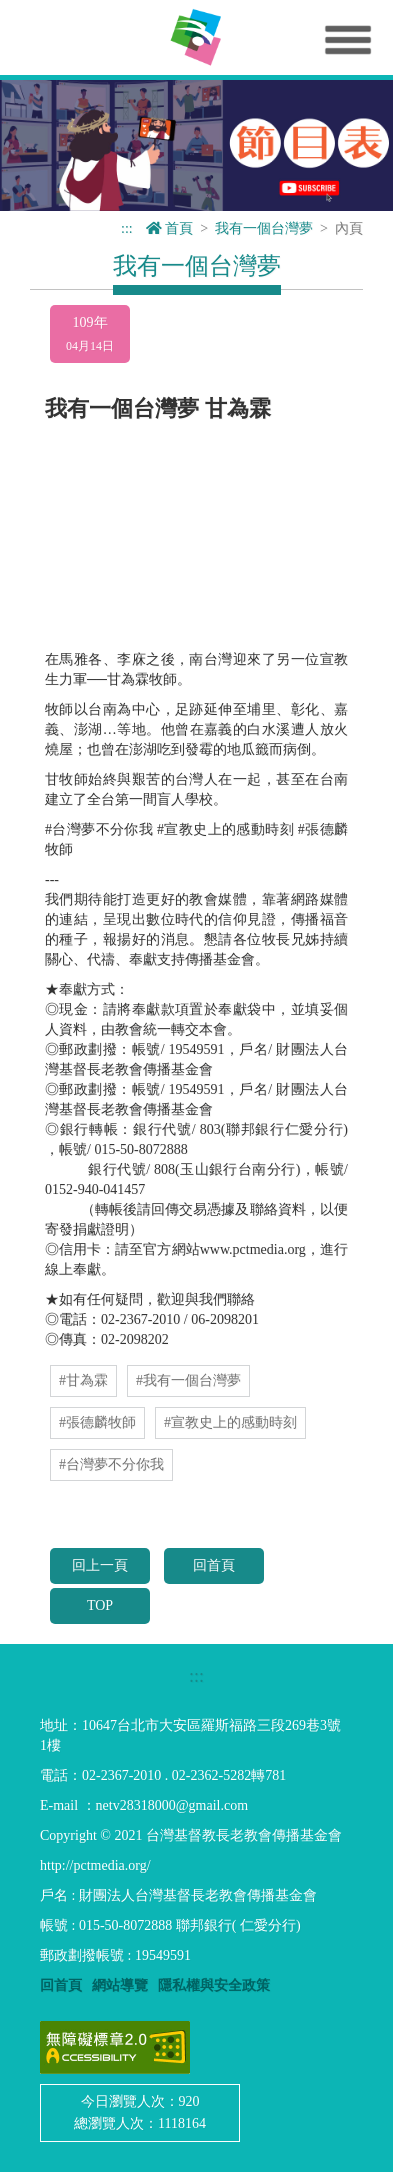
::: (127, 228)
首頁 (170, 228)
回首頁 (214, 1565)
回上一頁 (100, 1565)
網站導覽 (120, 1985)
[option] (196, 145)
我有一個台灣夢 (264, 228)
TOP (100, 1605)
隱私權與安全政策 (214, 1985)
